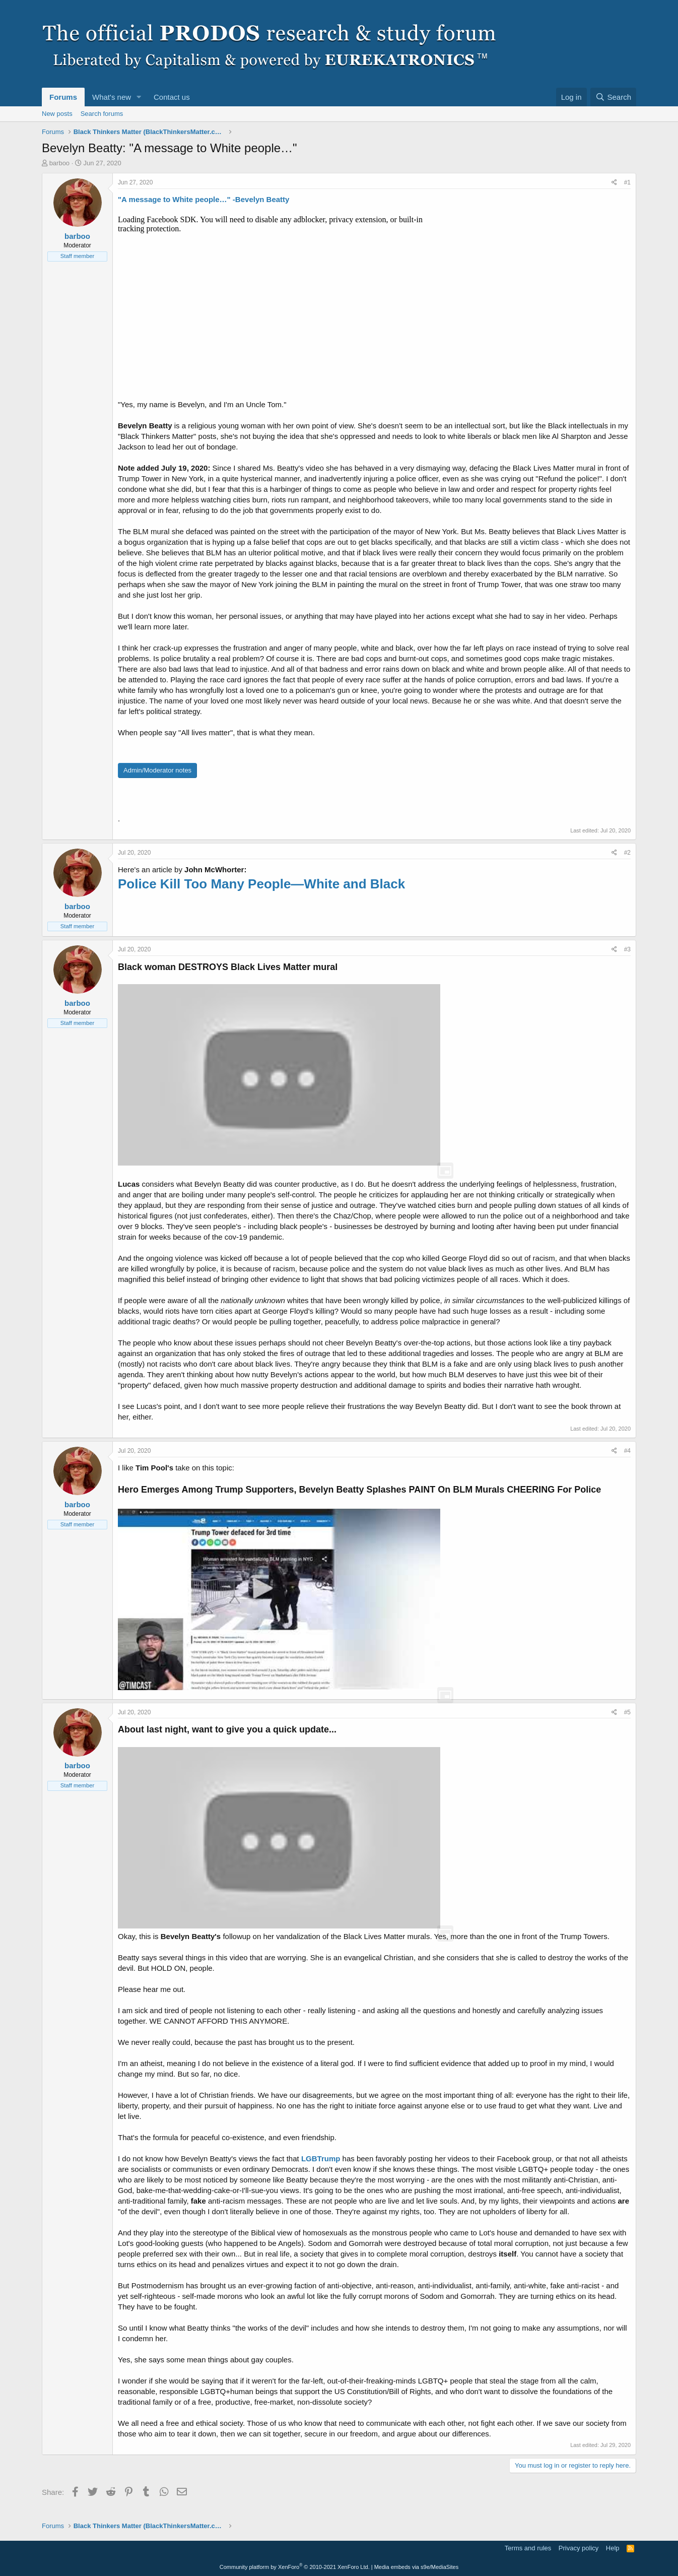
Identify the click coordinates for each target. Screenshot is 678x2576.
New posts (57, 113)
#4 (627, 1450)
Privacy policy (578, 2548)
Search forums (102, 113)
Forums (63, 97)
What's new (111, 97)
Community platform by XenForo (295, 2567)
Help (613, 2548)
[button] (139, 97)
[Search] (613, 97)
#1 (627, 182)
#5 (627, 1712)
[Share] (614, 182)
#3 (627, 949)
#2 (627, 852)
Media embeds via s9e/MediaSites (416, 2567)
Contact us (172, 97)
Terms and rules (528, 2548)
